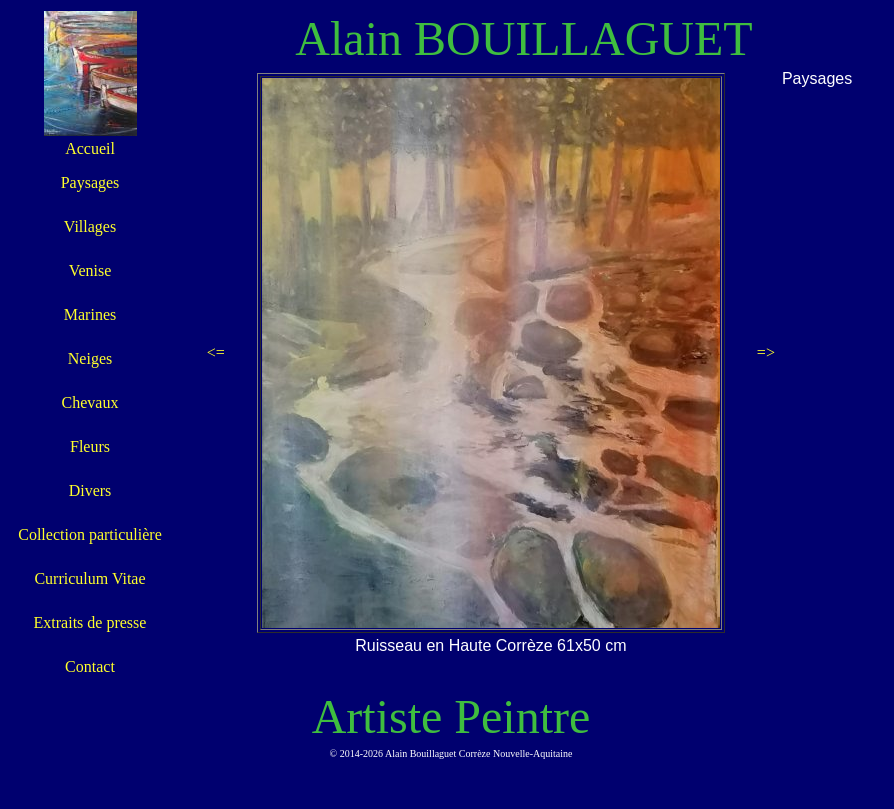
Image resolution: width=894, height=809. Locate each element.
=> (766, 352)
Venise (90, 270)
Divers (90, 490)
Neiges (90, 358)
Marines (90, 314)
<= (216, 352)
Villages (90, 226)
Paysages (90, 182)
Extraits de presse (90, 622)
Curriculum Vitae (89, 578)
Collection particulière (90, 534)
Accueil (90, 148)
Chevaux (90, 402)
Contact (90, 666)
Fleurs (90, 446)
